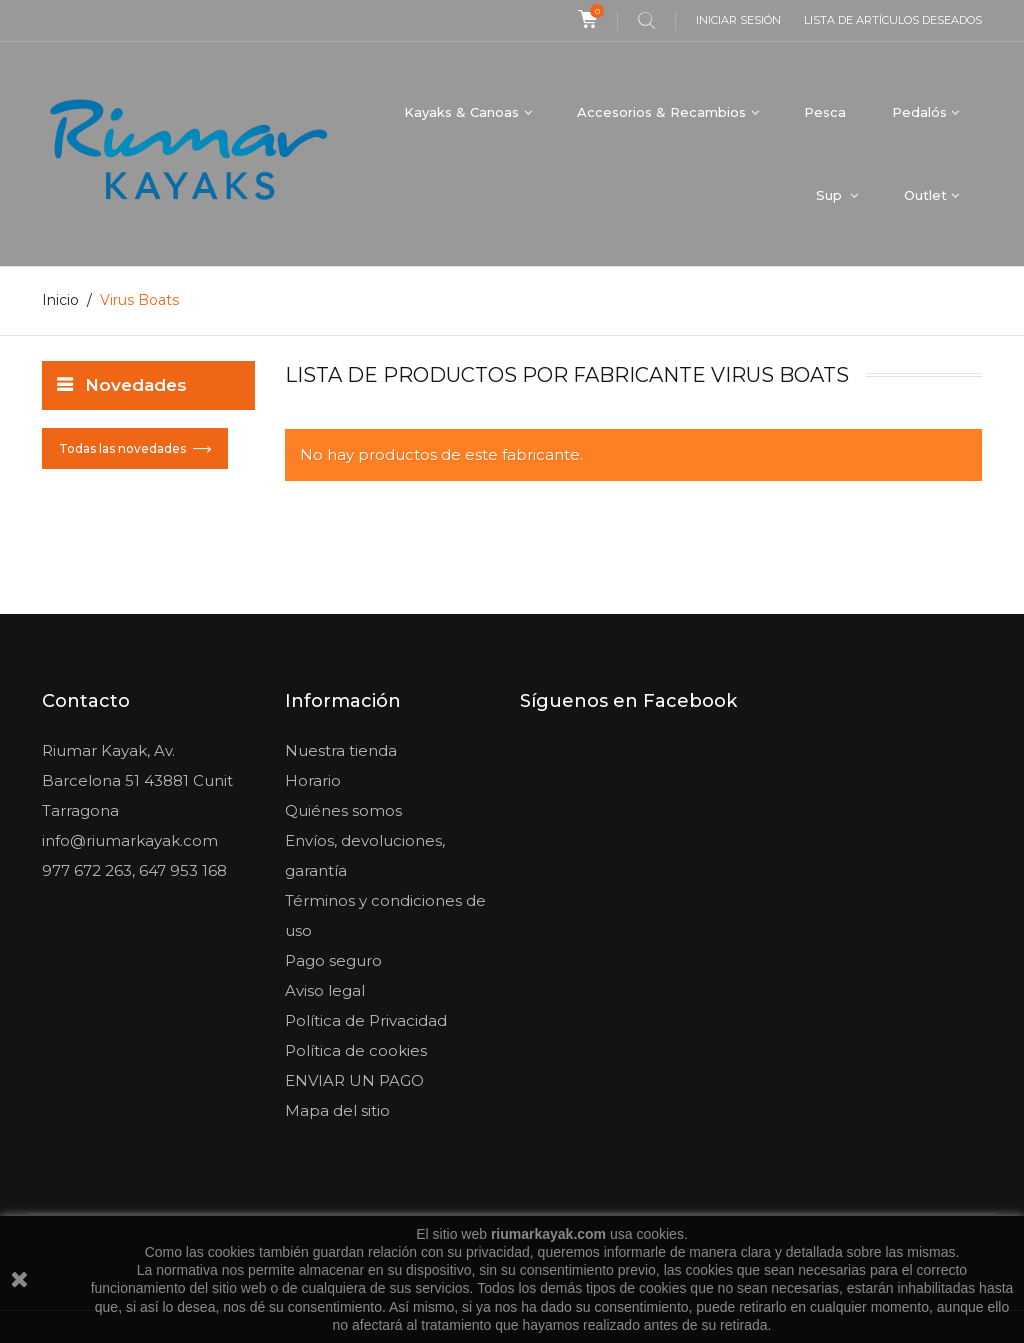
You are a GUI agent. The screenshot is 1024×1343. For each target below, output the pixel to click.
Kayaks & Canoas (461, 112)
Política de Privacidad (366, 1020)
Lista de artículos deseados (893, 20)
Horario (313, 780)
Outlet (925, 195)
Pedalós (919, 112)
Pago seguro (333, 960)
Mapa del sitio (337, 1110)
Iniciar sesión (738, 20)
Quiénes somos (343, 810)
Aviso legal (325, 990)
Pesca (825, 112)
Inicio (60, 300)
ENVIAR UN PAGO (354, 1080)
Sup (831, 195)
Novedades (136, 385)
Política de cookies (356, 1050)
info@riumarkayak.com (130, 840)
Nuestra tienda (341, 750)
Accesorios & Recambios (661, 112)
